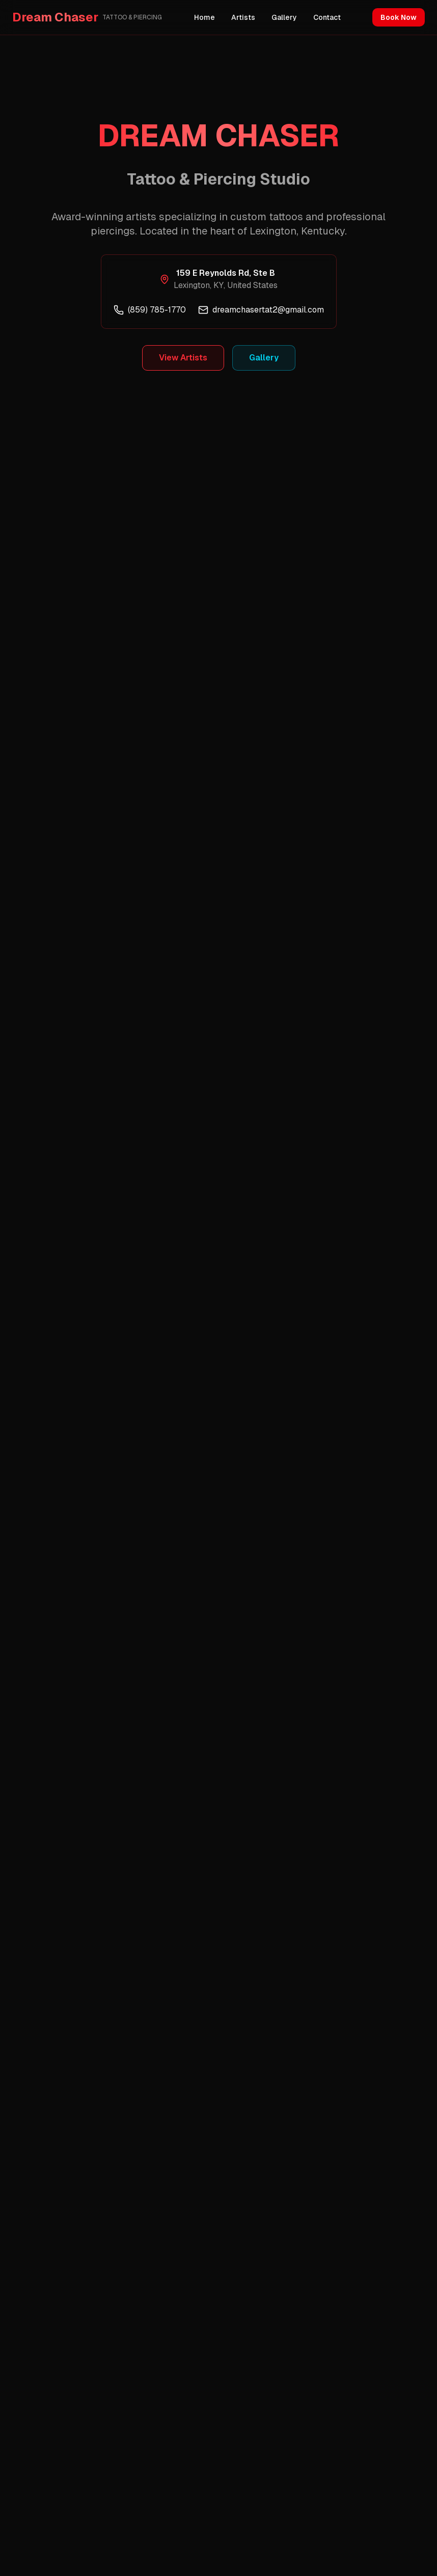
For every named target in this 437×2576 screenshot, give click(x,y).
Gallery (284, 17)
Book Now (398, 17)
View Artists (183, 357)
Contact (327, 17)
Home (204, 17)
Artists (243, 17)
